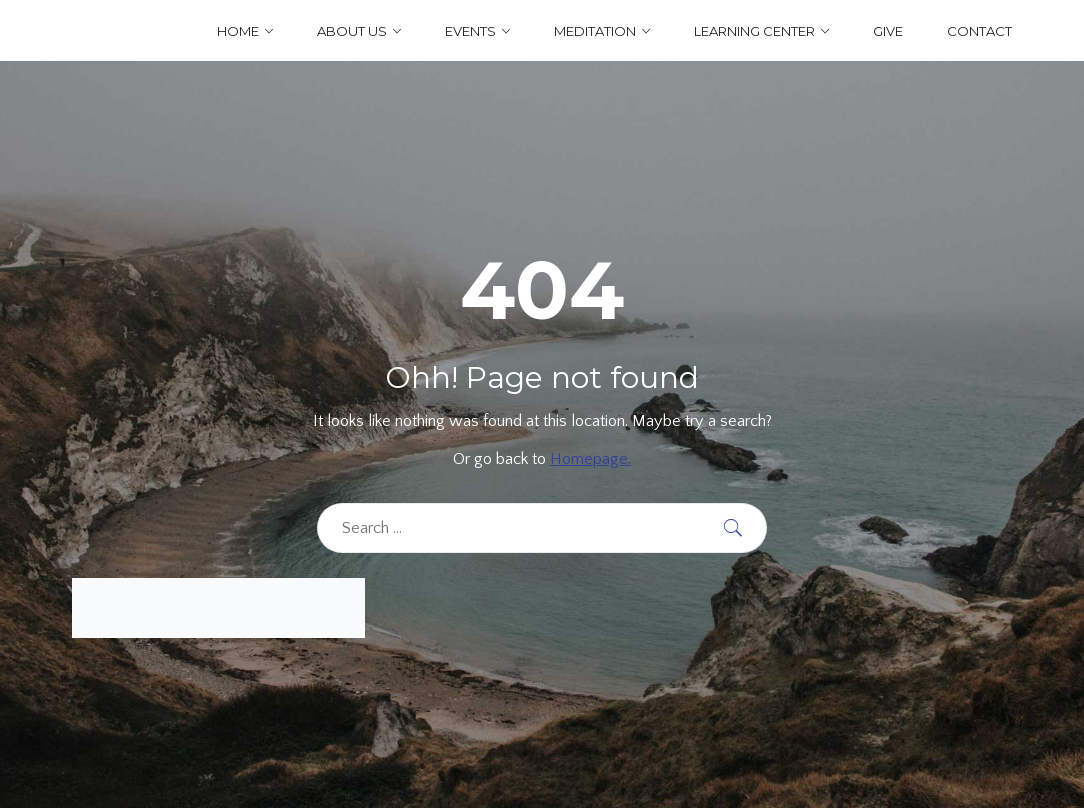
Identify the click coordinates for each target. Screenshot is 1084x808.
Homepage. (590, 459)
